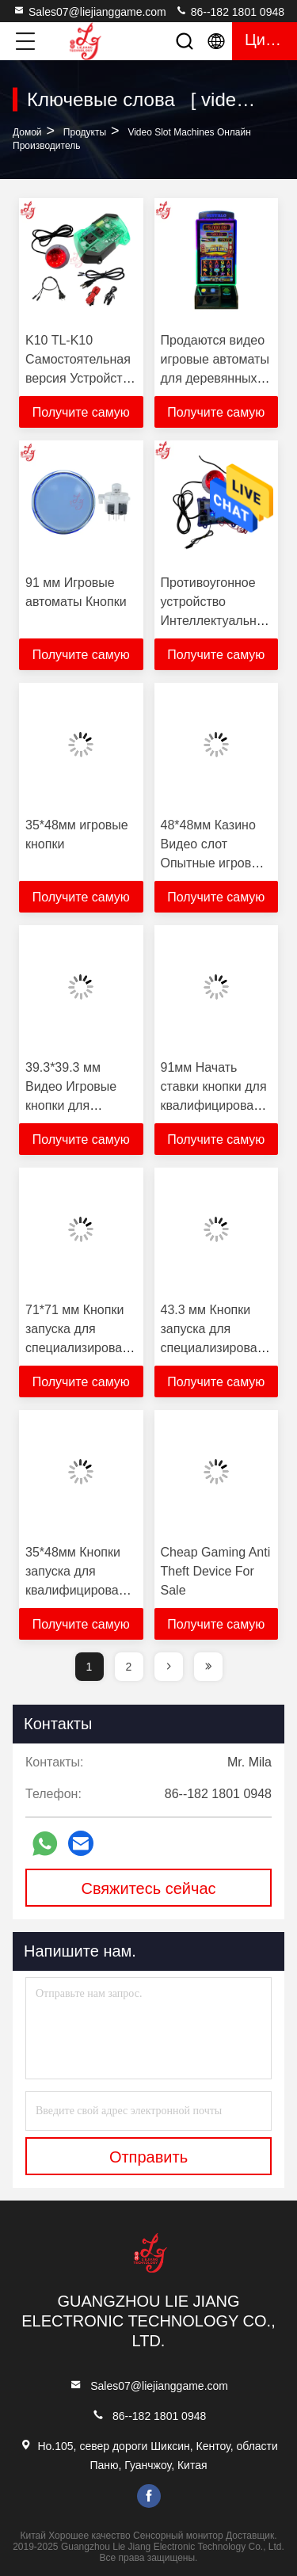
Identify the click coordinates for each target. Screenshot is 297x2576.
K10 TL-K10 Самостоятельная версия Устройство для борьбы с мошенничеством (80, 378)
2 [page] (129, 1666)
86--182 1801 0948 (229, 11)
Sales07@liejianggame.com (89, 11)
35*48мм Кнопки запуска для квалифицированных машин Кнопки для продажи (86, 1590)
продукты (84, 132)
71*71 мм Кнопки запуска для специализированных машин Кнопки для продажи (88, 1348)
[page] (168, 1666)
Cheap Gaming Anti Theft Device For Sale (216, 1571)
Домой (27, 132)
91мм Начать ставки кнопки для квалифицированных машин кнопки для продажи (222, 1105)
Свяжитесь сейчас (148, 1888)
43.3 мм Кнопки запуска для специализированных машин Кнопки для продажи (224, 1348)
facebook (149, 2496)
